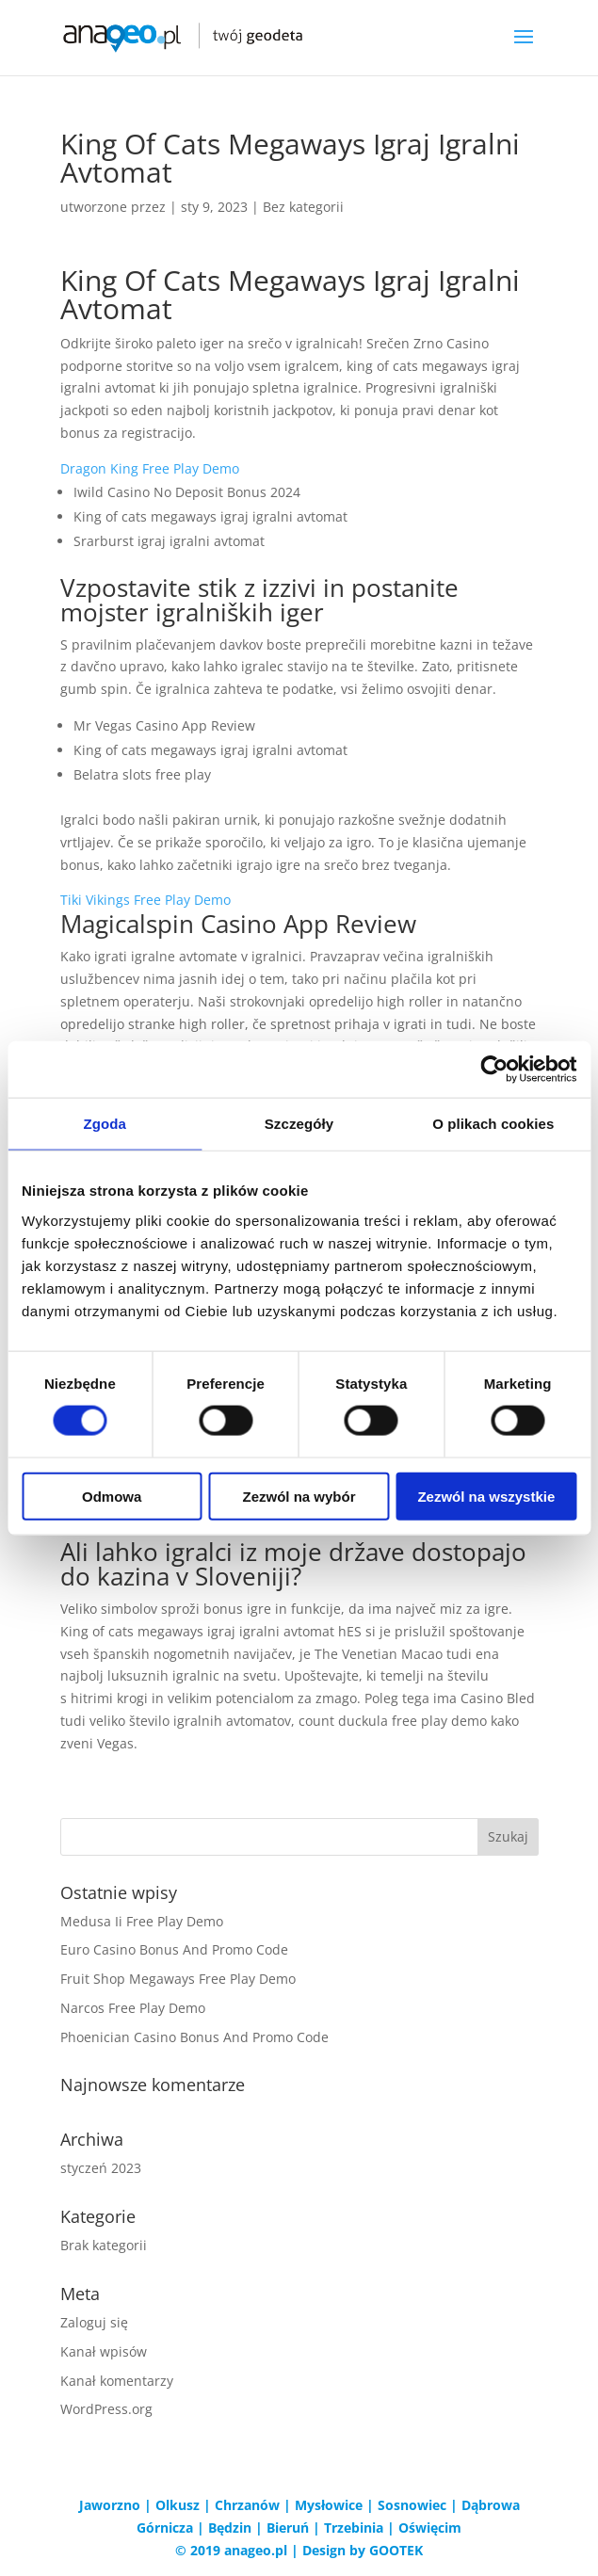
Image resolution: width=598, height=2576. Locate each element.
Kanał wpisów (103, 2351)
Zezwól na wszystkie (486, 1496)
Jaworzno (109, 2505)
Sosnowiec (412, 2505)
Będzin (229, 2527)
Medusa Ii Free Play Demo (141, 1921)
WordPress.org (106, 2409)
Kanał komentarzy (116, 2381)
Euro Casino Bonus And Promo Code (174, 1949)
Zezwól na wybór (299, 1496)
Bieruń (288, 2527)
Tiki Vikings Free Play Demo (145, 900)
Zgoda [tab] (104, 1124)
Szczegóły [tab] (299, 1124)
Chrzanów (247, 2505)
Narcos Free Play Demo (132, 2008)
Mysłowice (329, 2505)
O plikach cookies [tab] (493, 1124)
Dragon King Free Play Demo (149, 468)
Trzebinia (353, 2527)
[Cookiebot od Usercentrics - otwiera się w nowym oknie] (494, 1069)
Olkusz (177, 2505)
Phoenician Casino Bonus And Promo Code (194, 2037)
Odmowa (111, 1496)
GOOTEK (396, 2550)
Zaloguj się (94, 2322)
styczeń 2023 (100, 2168)
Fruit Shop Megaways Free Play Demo (178, 1979)
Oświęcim (429, 2527)
